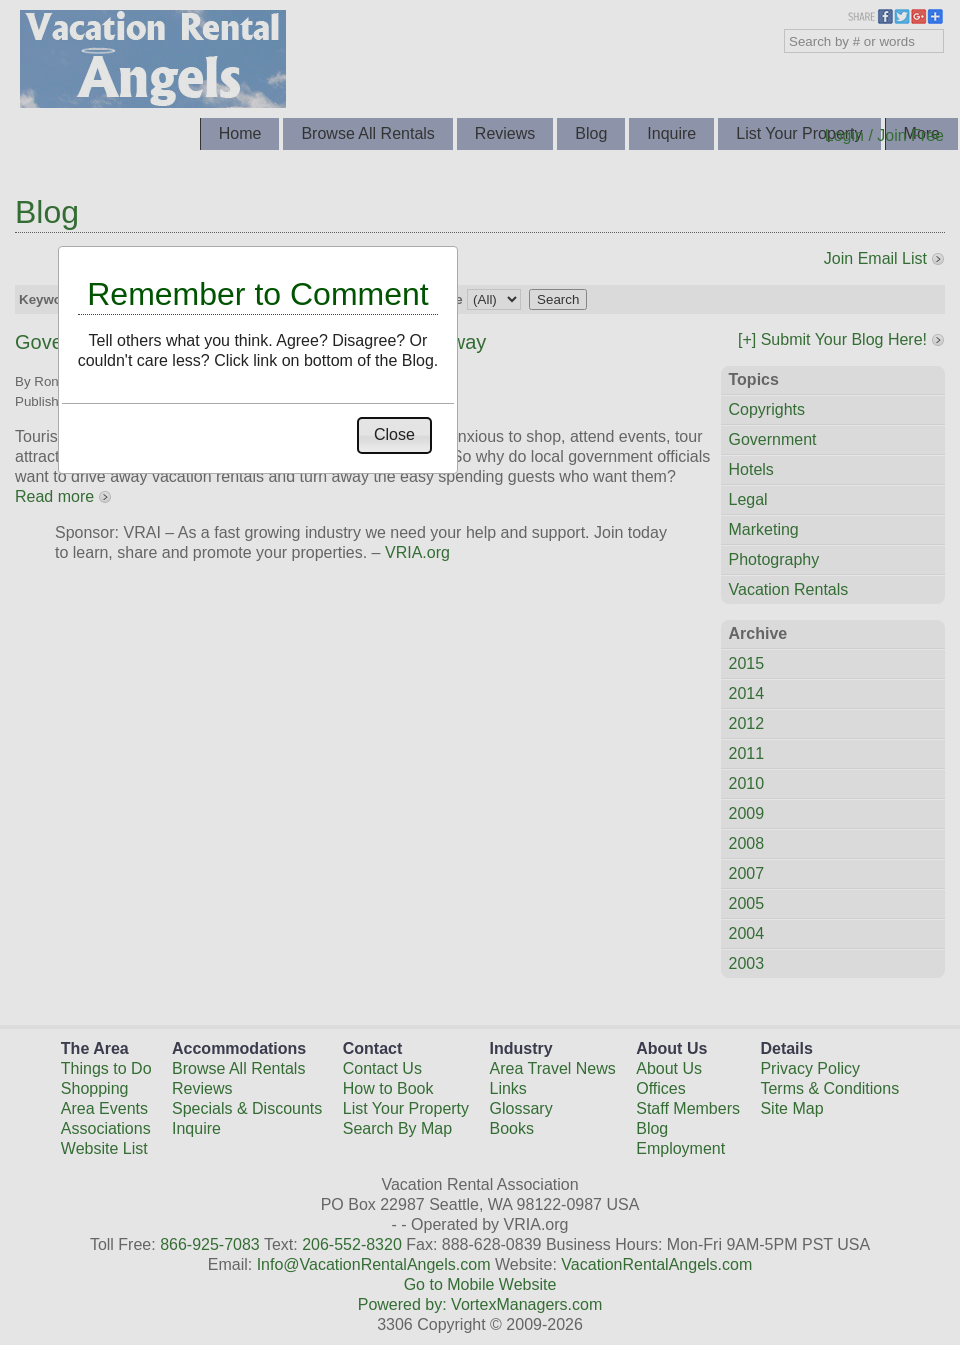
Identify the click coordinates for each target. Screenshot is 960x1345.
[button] (394, 435)
